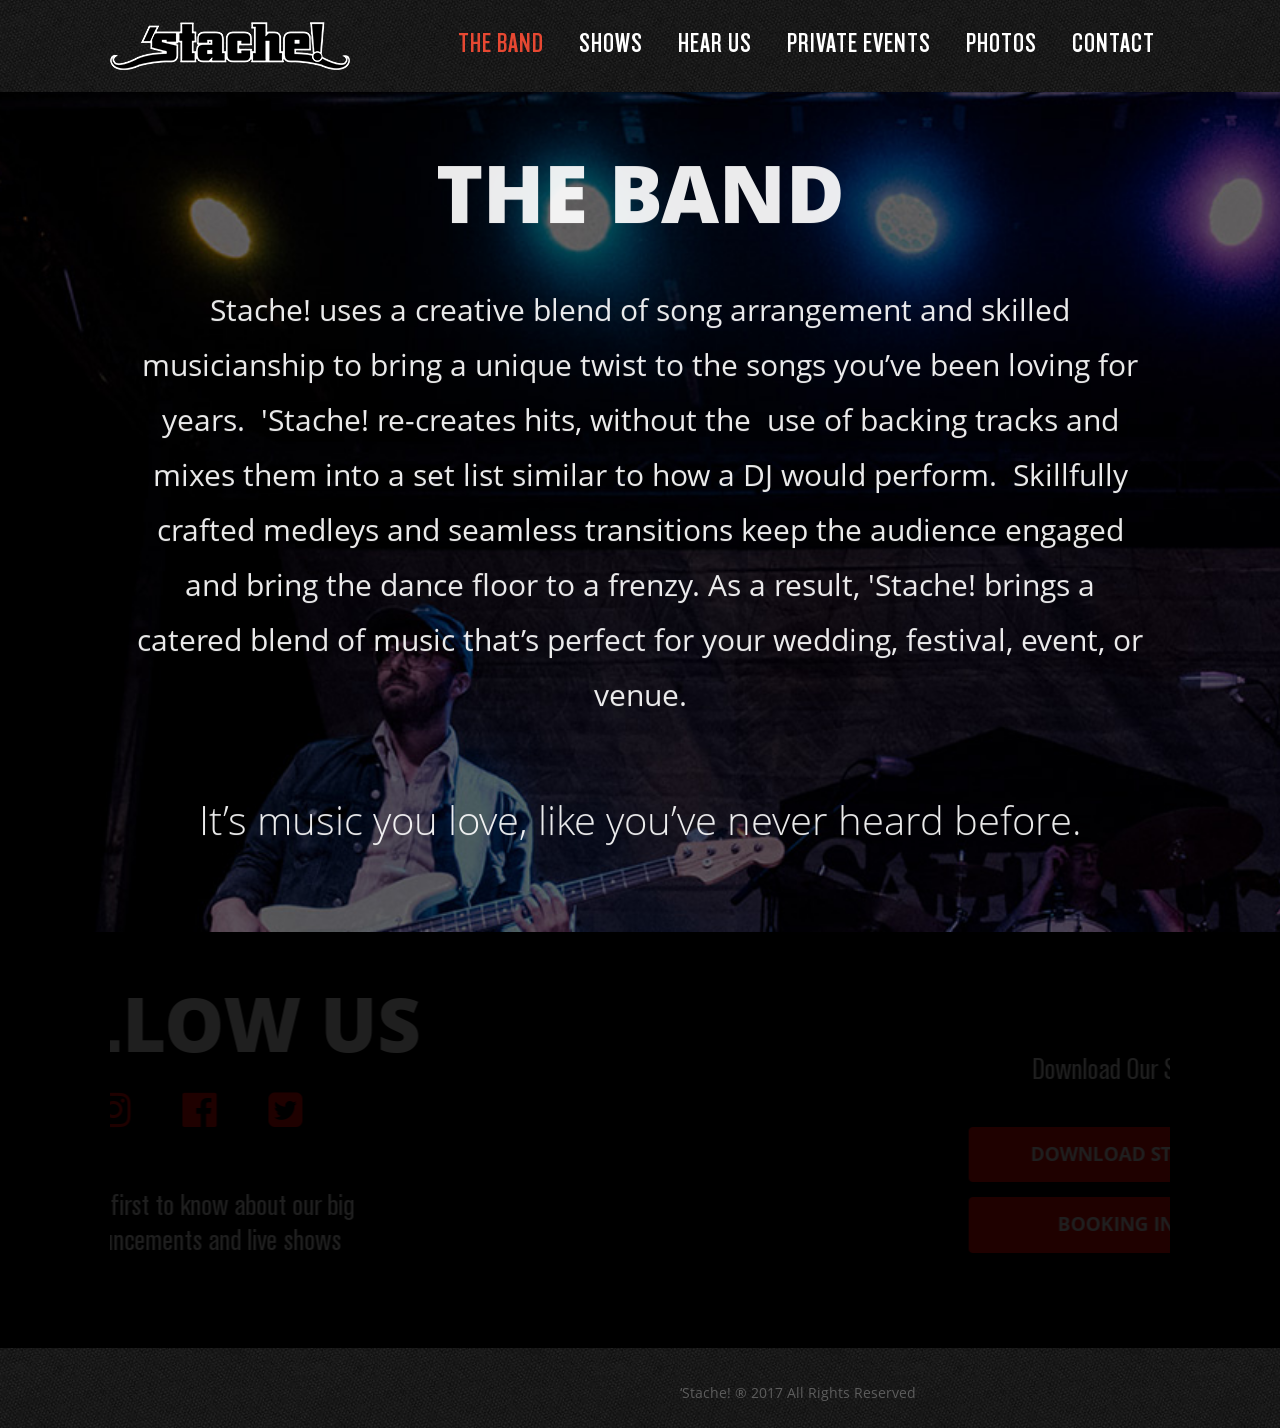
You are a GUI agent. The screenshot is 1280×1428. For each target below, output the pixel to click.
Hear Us (715, 45)
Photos (1001, 45)
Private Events (859, 45)
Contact (1113, 45)
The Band (501, 45)
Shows (611, 45)
